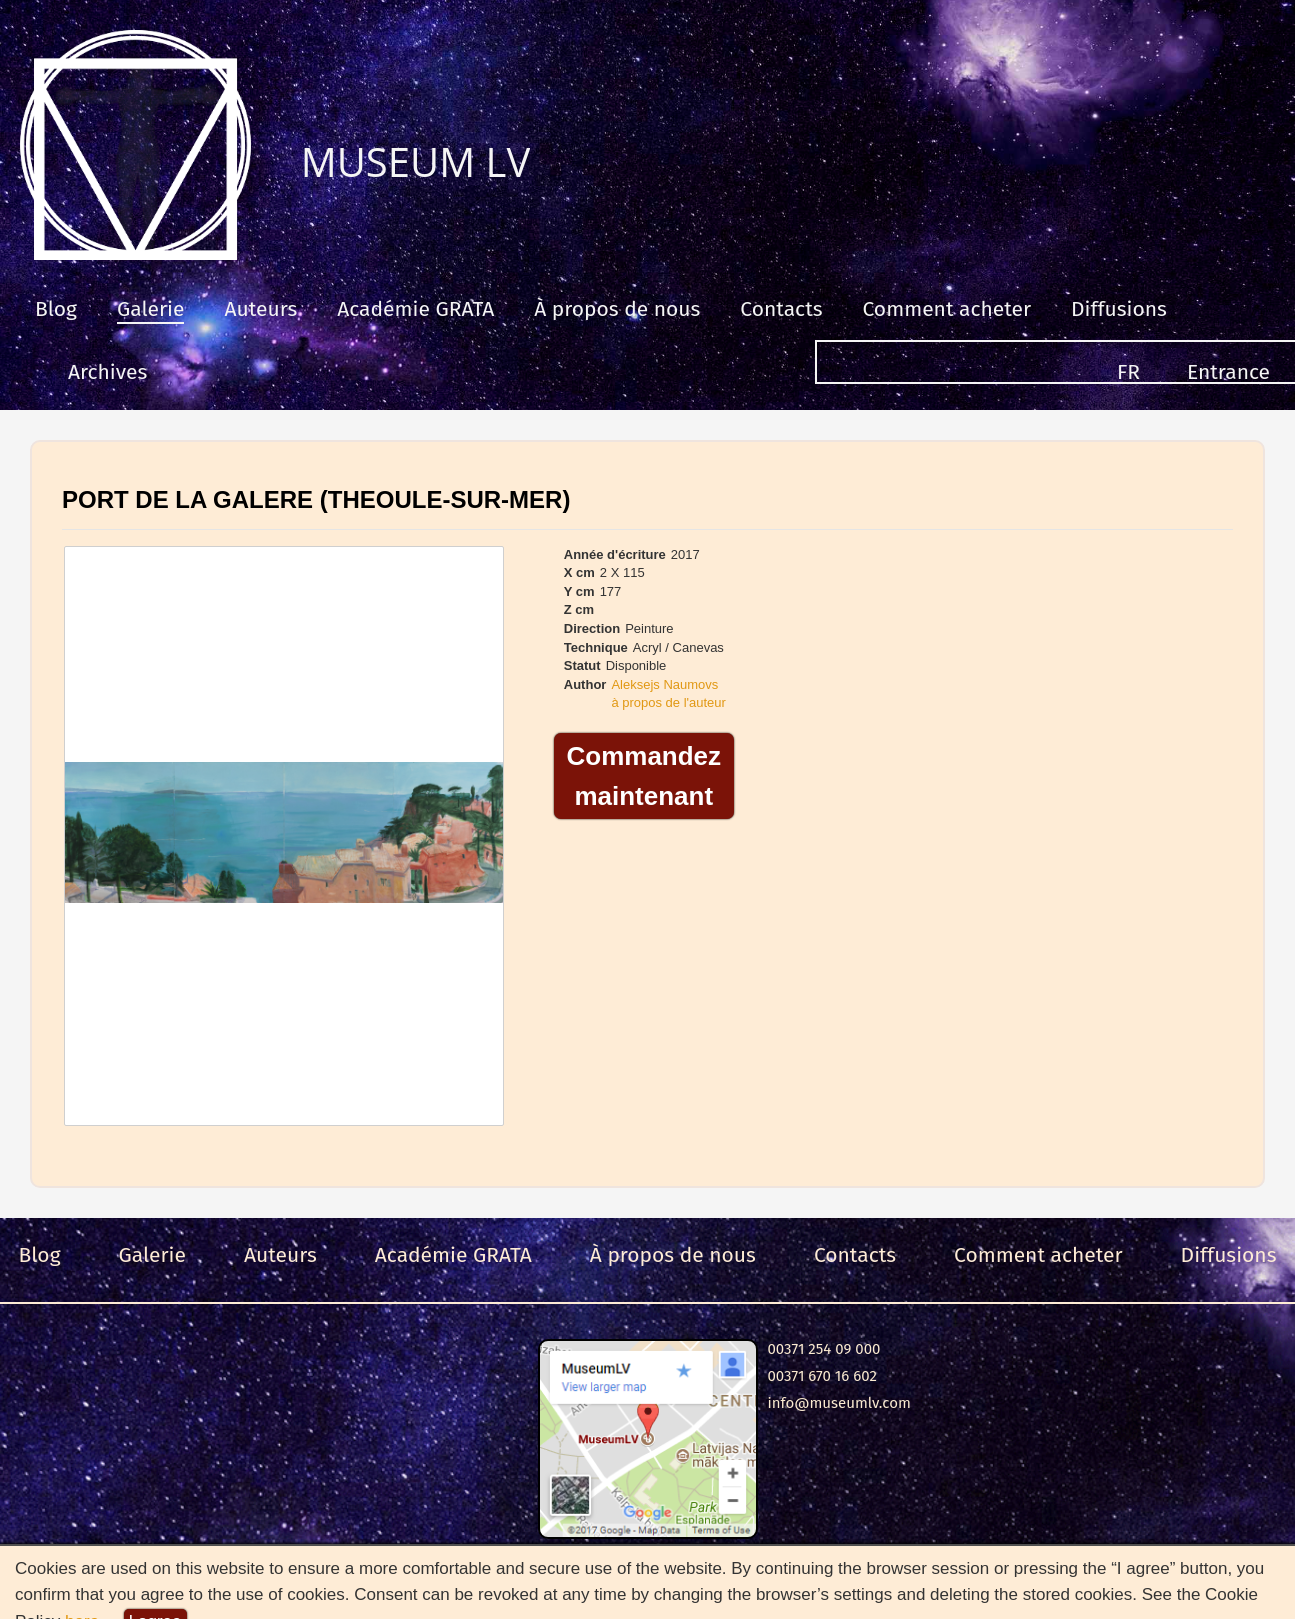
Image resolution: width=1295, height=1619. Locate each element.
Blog (56, 309)
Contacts (781, 309)
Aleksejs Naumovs (664, 684)
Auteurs (260, 309)
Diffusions (1119, 309)
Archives (107, 372)
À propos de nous (617, 309)
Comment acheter (947, 309)
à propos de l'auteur (668, 702)
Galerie (150, 309)
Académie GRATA (415, 309)
